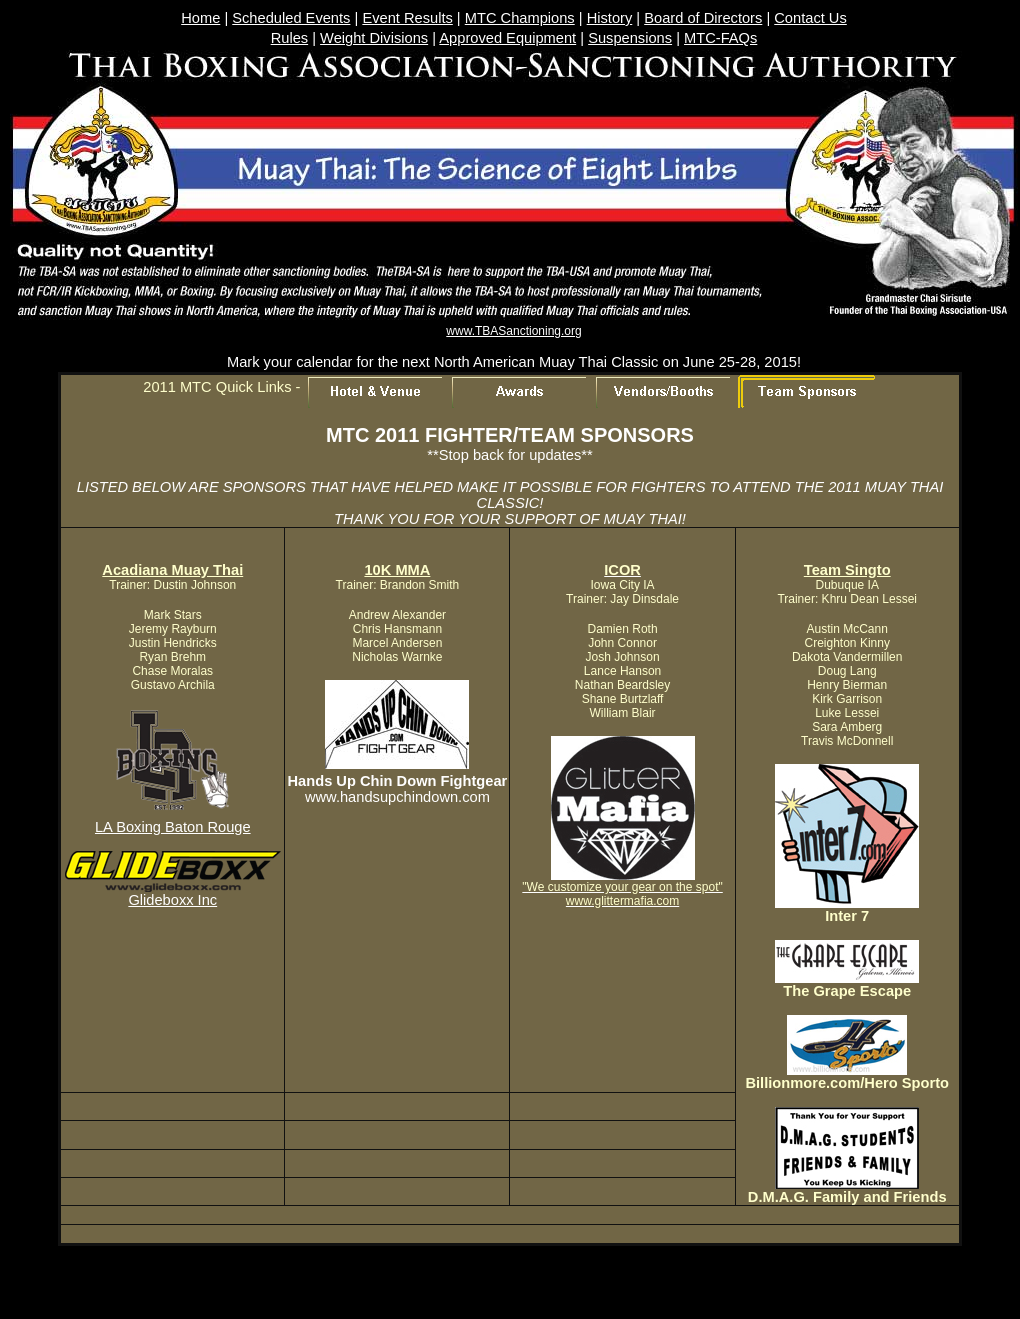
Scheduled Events (291, 18)
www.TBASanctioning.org (513, 331)
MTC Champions (520, 18)
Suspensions (630, 38)
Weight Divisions (374, 38)
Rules (289, 38)
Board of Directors (703, 18)
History (610, 18)
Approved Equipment (507, 38)
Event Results (407, 18)
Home (200, 18)
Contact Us (810, 18)
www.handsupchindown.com (397, 797)
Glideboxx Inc (172, 900)
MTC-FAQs (720, 38)
